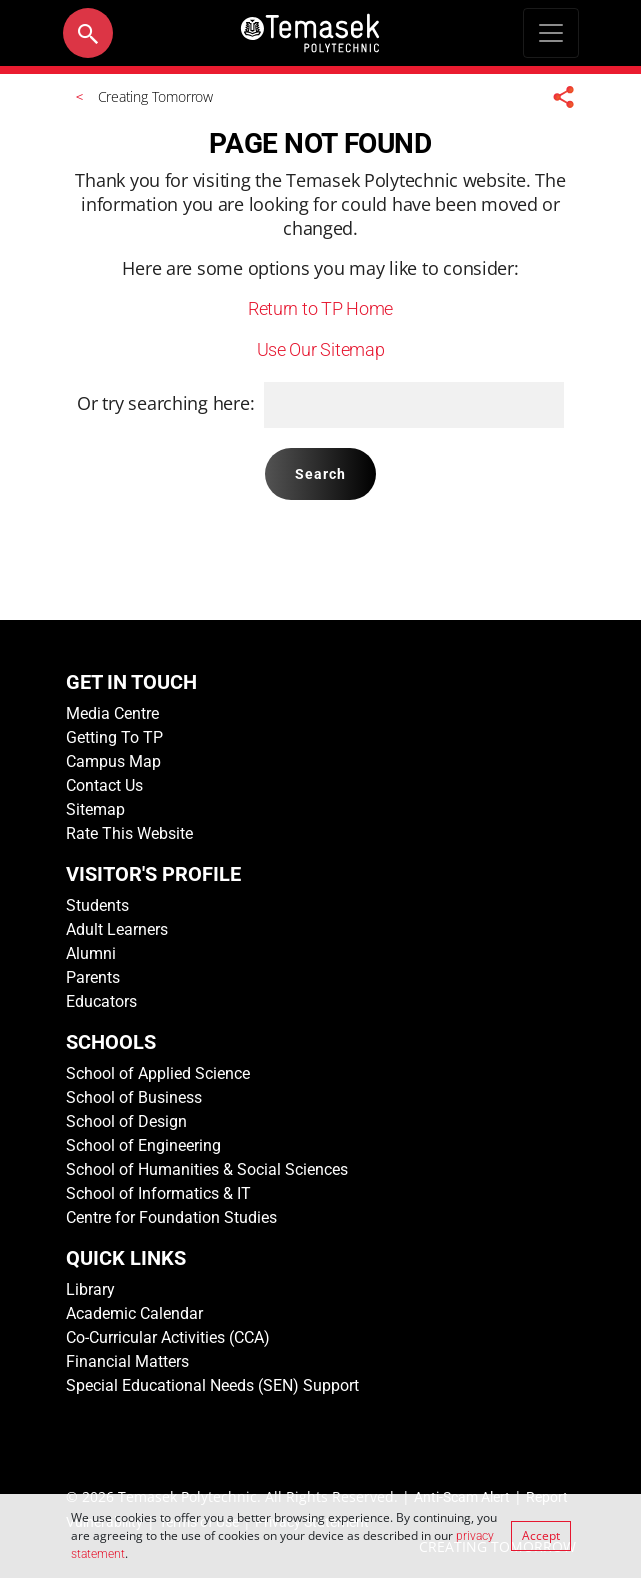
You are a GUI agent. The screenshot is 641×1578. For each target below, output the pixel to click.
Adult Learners (117, 929)
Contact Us (104, 785)
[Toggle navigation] (551, 33)
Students (97, 905)
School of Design (126, 1121)
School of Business (134, 1097)
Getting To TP (114, 737)
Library (90, 1289)
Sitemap (95, 809)
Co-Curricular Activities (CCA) (168, 1337)
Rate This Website (129, 833)
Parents (93, 977)
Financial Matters (127, 1361)
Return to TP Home (320, 308)
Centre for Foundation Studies (171, 1217)
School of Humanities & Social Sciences (207, 1169)
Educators (101, 1001)
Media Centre (112, 713)
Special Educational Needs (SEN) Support (212, 1385)
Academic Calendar (134, 1313)
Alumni (91, 953)
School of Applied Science (158, 1073)
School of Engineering (143, 1145)
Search (321, 474)
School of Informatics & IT (158, 1193)
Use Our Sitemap (321, 349)
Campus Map (113, 761)
